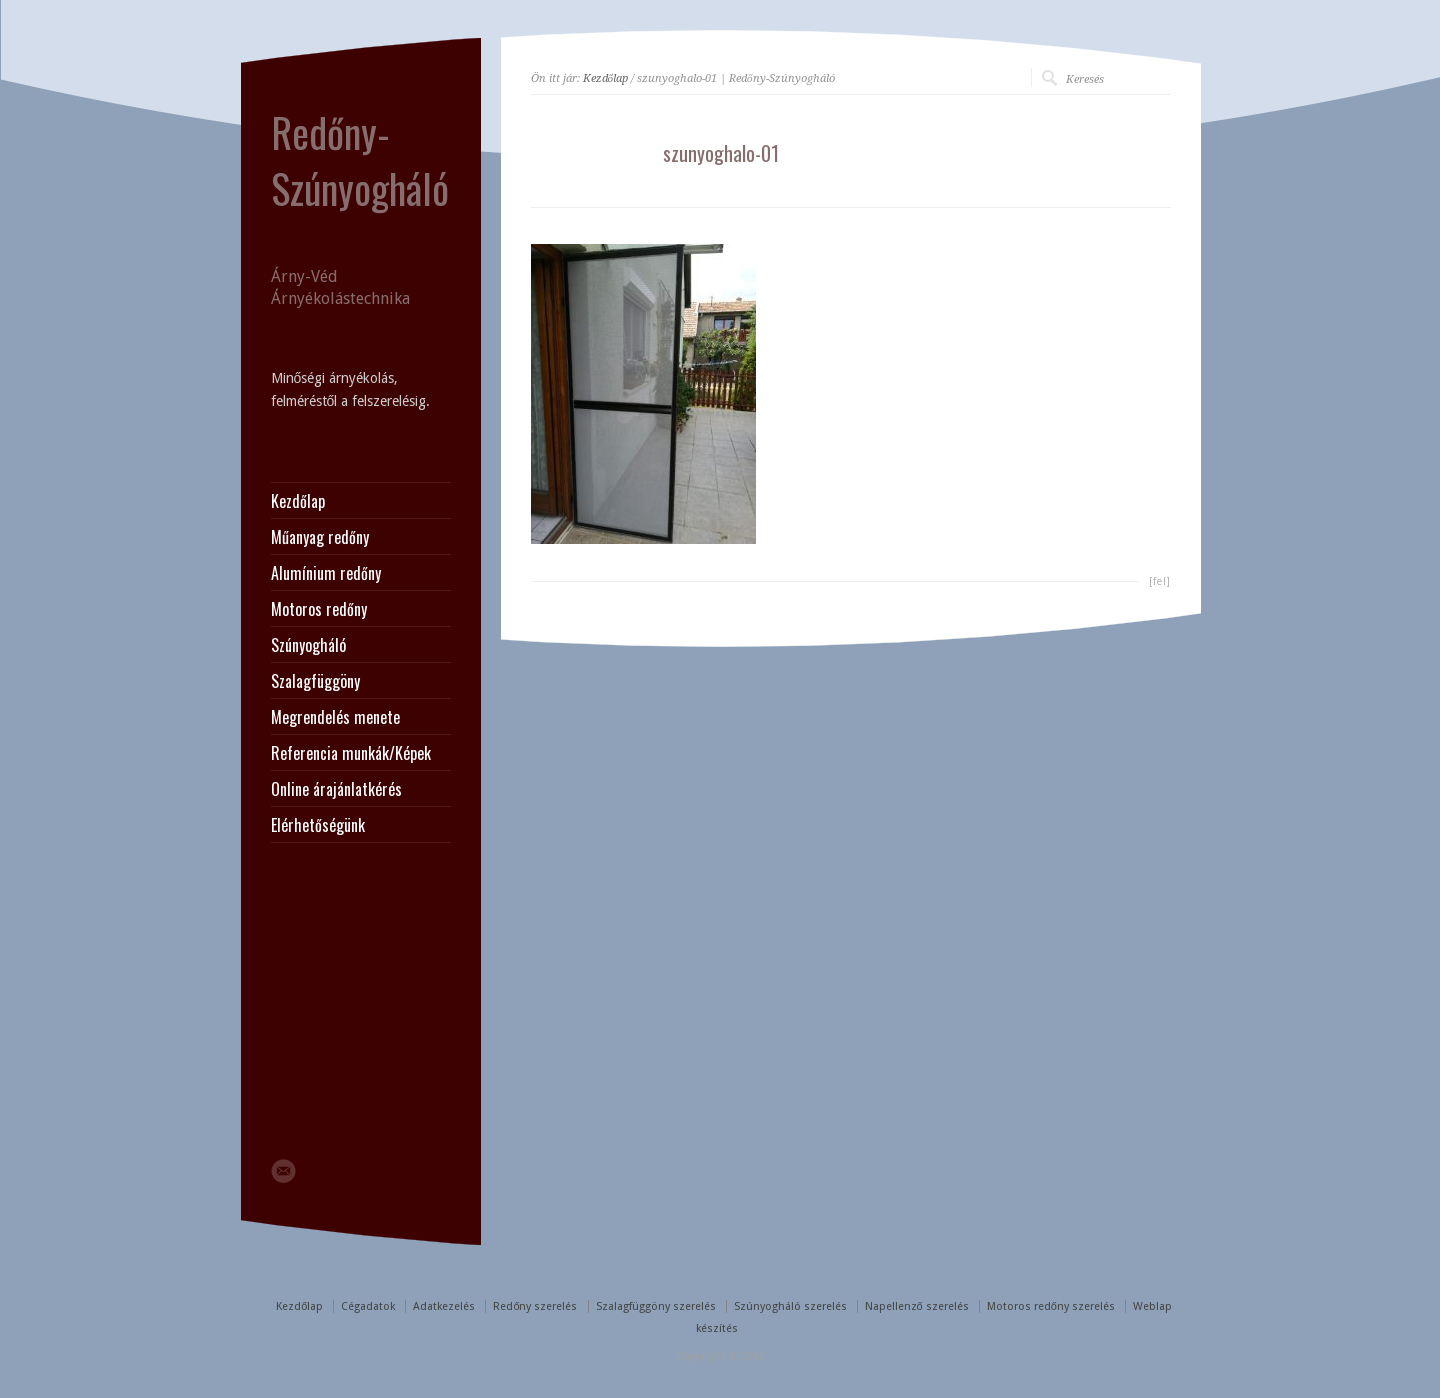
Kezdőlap (606, 78)
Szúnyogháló (308, 645)
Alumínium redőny (326, 573)
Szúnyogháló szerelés (790, 1306)
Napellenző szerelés (917, 1306)
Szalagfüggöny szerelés (656, 1306)
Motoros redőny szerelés (1051, 1306)
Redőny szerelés (535, 1306)
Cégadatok (368, 1306)
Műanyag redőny (320, 537)
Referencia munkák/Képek (351, 753)
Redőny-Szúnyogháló (360, 160)
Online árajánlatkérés (336, 789)
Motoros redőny (319, 609)
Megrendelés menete (335, 717)
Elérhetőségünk (318, 825)
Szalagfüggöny (315, 681)
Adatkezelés (444, 1306)
